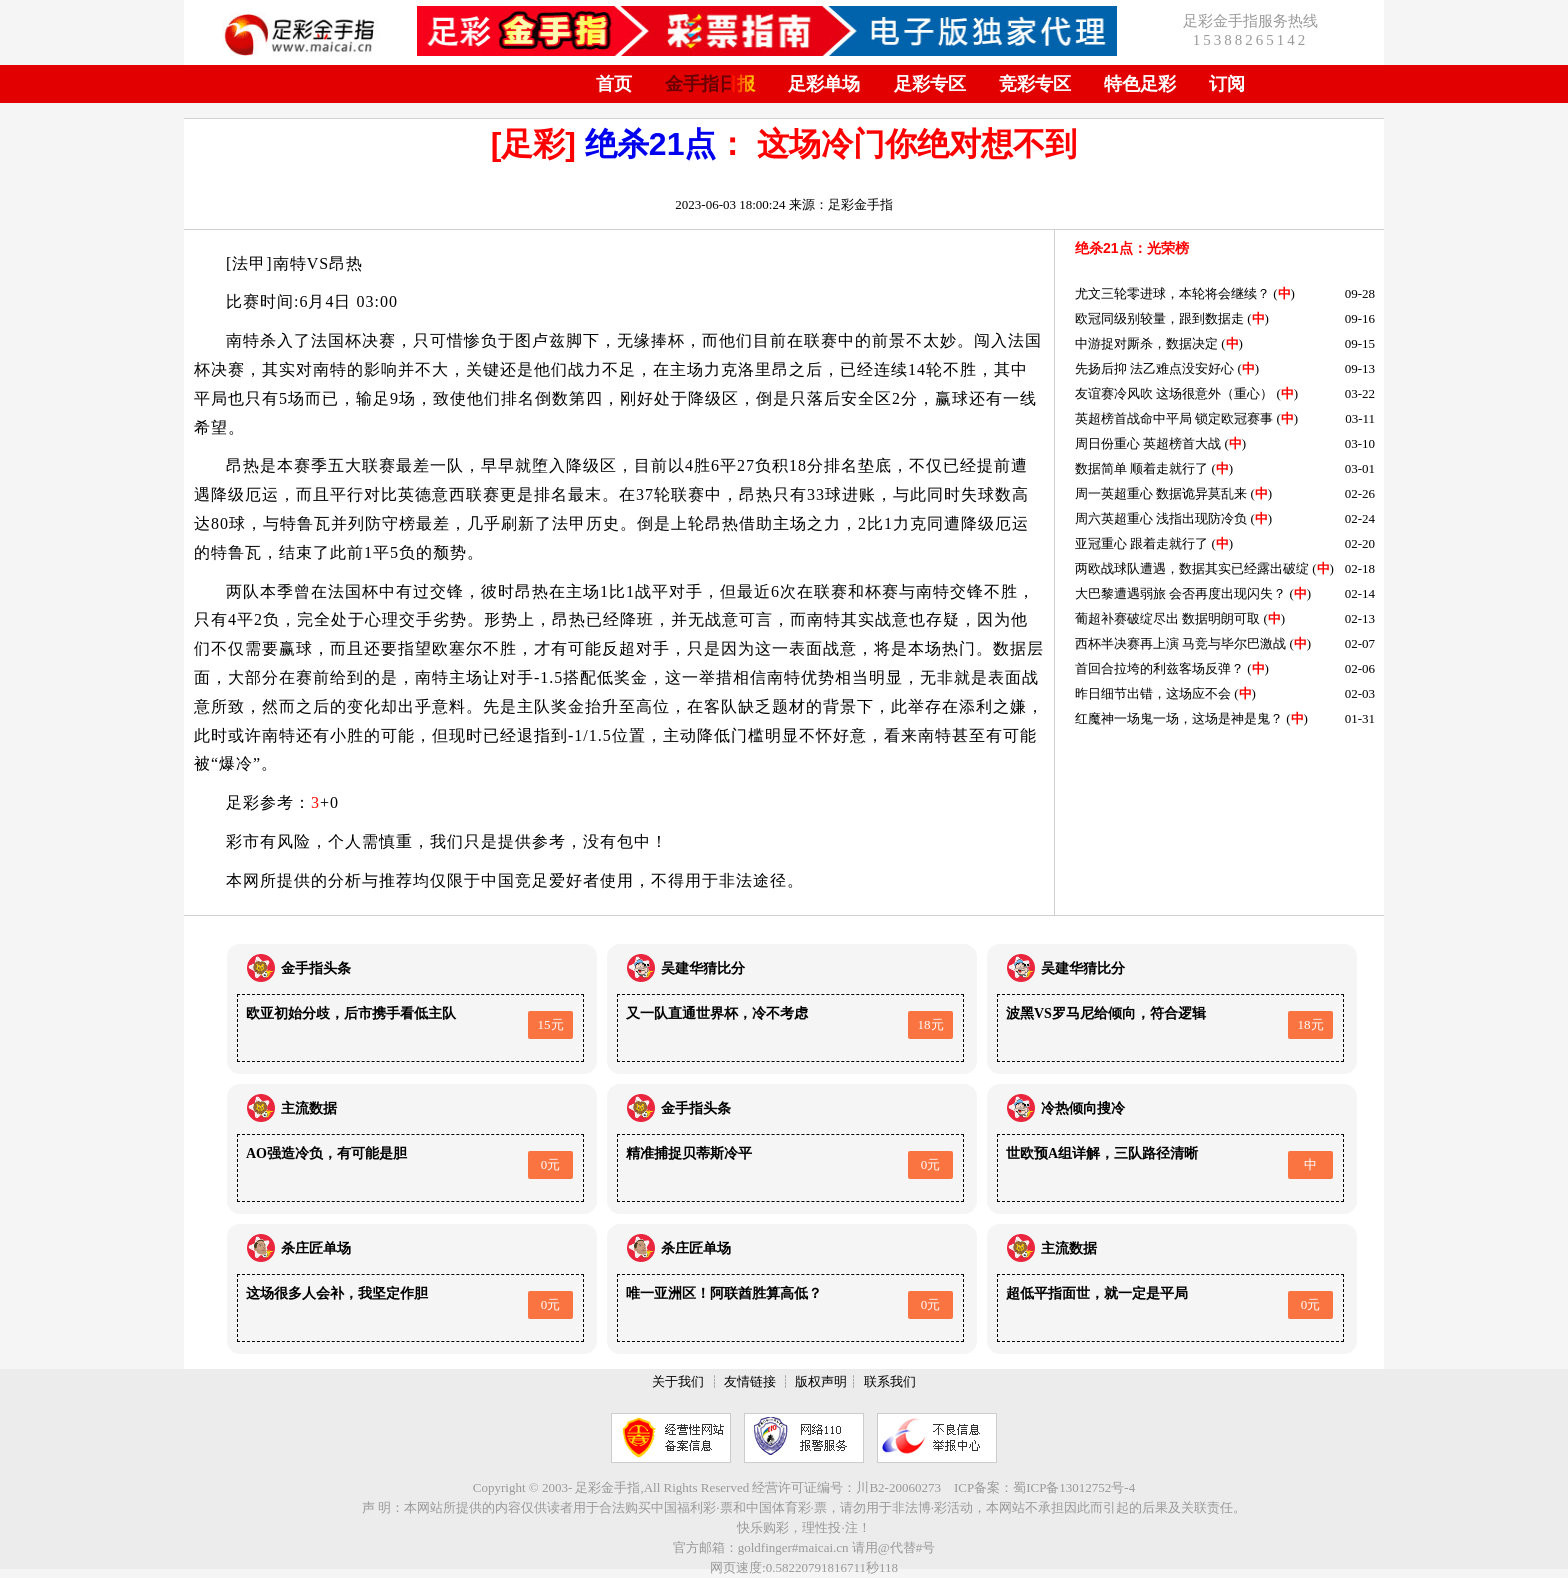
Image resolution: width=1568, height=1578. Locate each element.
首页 (614, 84)
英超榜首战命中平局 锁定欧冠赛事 (1174, 418)
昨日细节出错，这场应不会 (1153, 693)
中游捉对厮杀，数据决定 (1146, 343)
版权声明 (821, 1381)
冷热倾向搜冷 (1083, 1108)
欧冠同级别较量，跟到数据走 (1159, 318)
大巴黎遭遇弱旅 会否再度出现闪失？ (1180, 593)
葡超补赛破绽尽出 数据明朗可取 (1167, 618)
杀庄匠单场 (316, 1248)
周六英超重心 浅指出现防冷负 (1161, 518)
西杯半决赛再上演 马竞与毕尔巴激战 (1180, 643)
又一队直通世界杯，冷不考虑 (717, 1013)
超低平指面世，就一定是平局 (1097, 1293)
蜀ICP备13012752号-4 (1074, 1487)
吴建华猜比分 (703, 968)
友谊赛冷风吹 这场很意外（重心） (1174, 393)
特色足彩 (1140, 84)
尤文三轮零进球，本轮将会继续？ (1172, 293)
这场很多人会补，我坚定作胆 (337, 1293)
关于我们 (678, 1381)
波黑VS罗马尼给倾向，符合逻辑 (1106, 1013)
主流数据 (309, 1108)
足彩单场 (824, 84)
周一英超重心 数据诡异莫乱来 (1161, 493)
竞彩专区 (1035, 84)
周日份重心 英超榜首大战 (1150, 443)
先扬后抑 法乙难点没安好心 (1154, 368)
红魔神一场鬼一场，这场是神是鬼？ (1179, 718)
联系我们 (890, 1381)
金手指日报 (710, 84)
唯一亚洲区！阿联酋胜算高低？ (724, 1293)
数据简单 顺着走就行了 (1141, 468)
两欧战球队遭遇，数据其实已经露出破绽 (1192, 568)
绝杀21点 (651, 144)
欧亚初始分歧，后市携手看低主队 (351, 1013)
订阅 (1227, 84)
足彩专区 (930, 84)
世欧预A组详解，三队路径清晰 (1102, 1153)
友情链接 (750, 1381)
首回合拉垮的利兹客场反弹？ (1159, 668)
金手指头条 (316, 968)
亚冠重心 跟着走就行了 (1141, 543)
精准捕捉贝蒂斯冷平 (689, 1153)
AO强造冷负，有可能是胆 (326, 1153)
